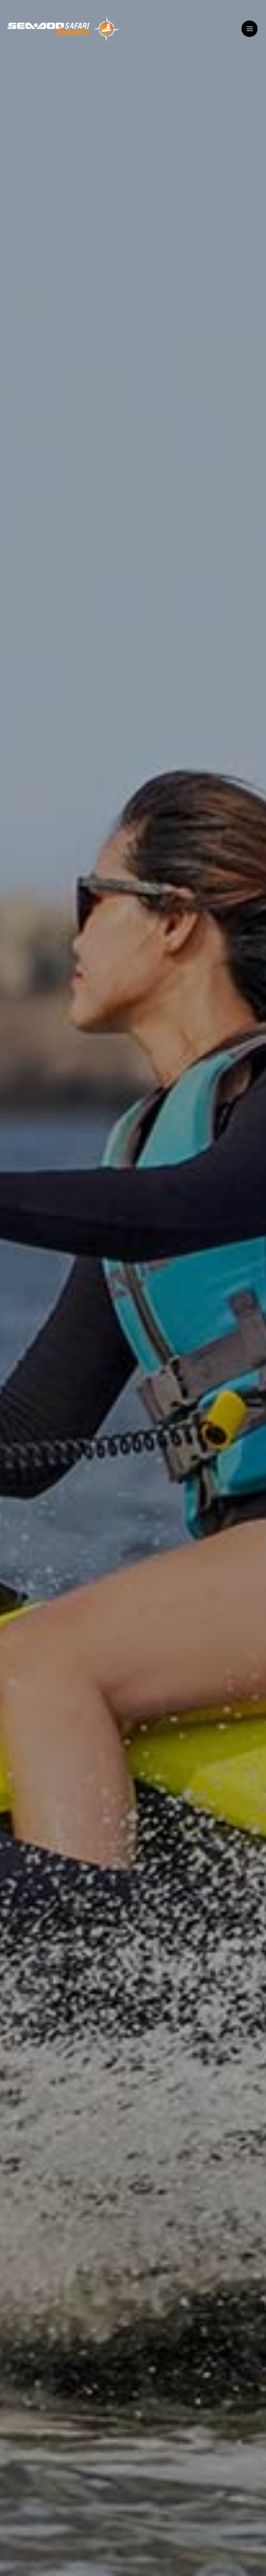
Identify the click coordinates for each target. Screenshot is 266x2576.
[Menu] (250, 28)
